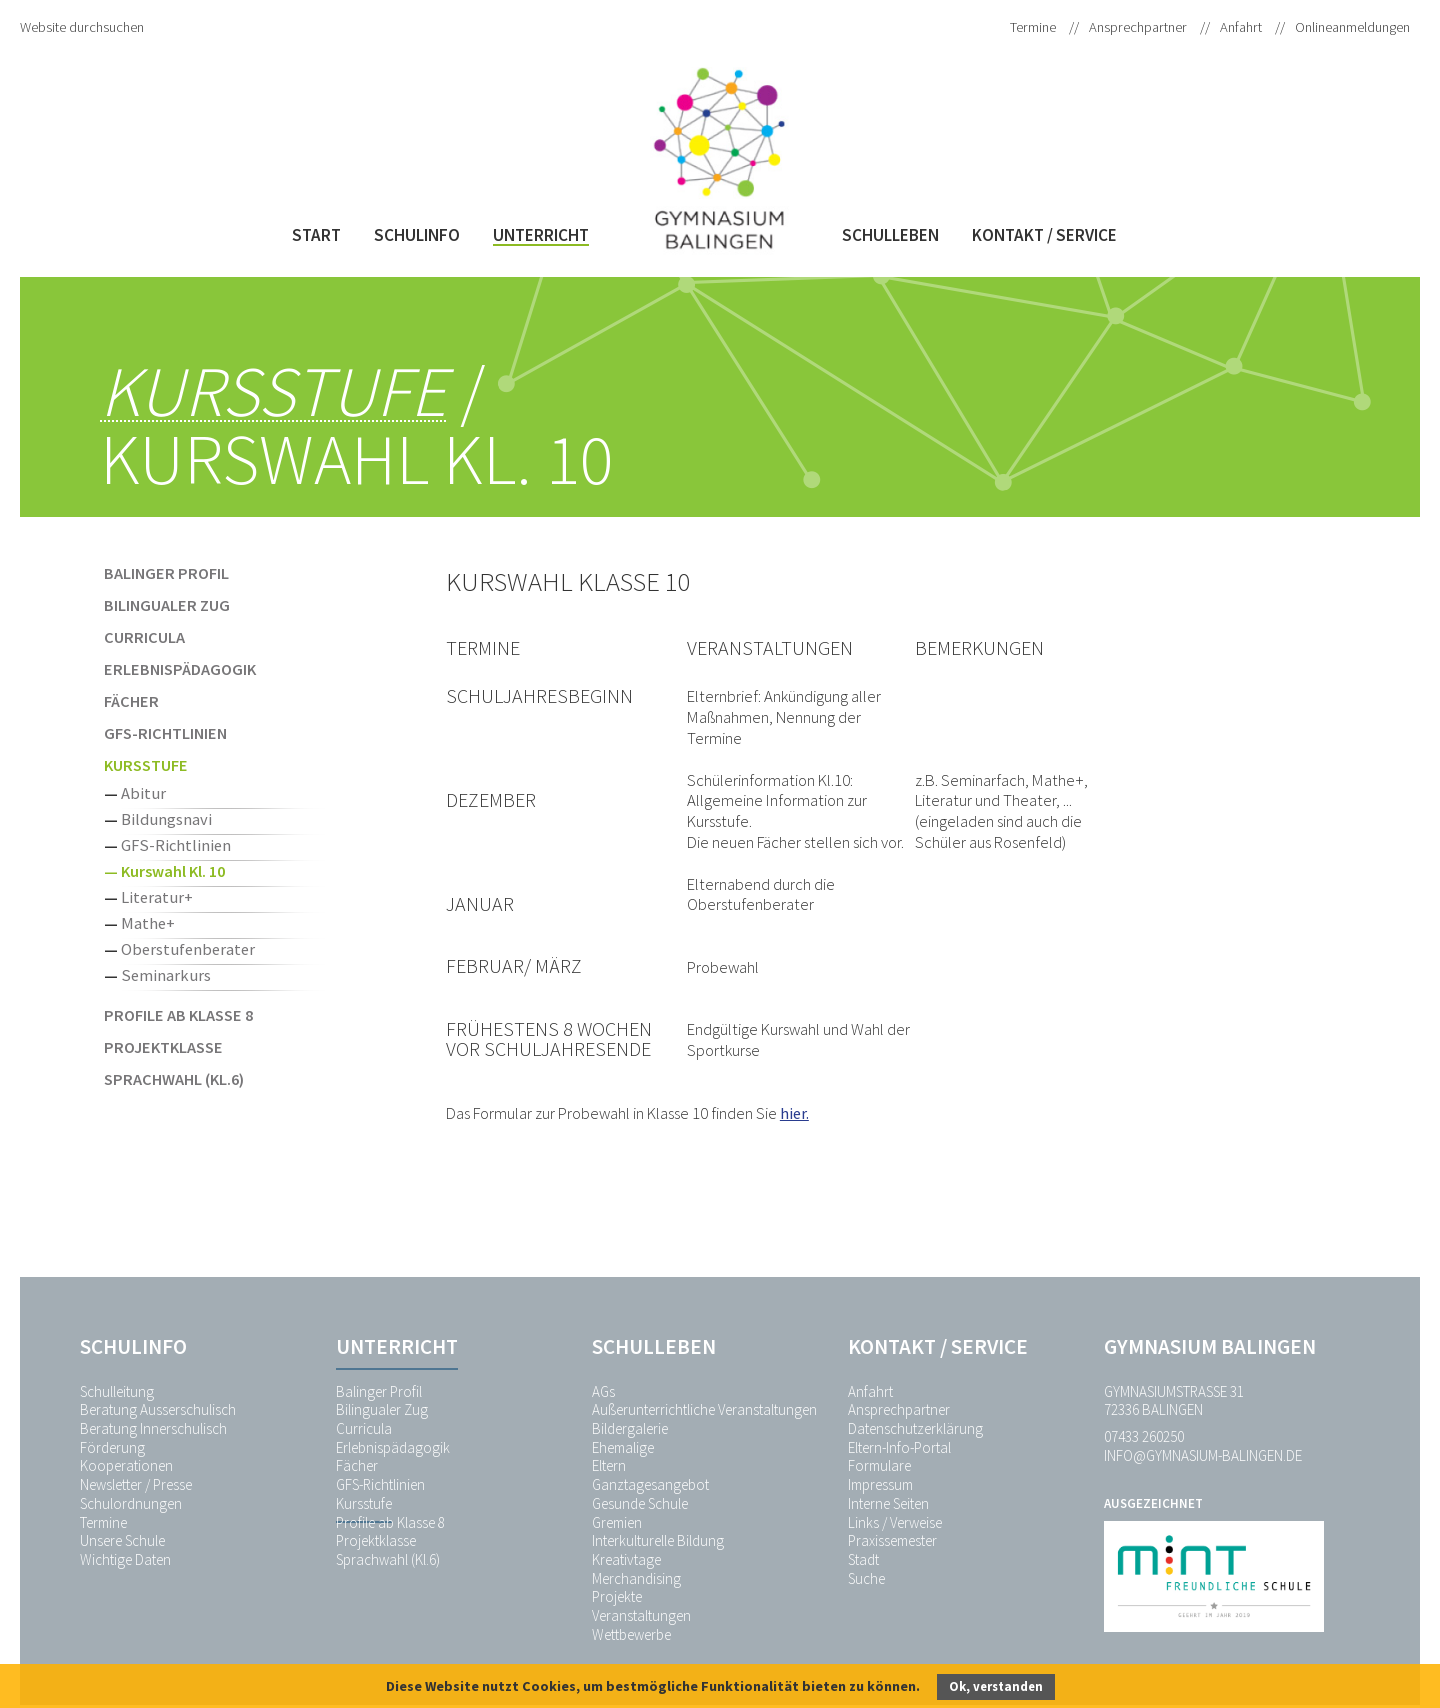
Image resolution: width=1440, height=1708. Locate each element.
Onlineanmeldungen (1352, 27)
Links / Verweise (895, 1522)
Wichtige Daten (125, 1559)
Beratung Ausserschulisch (158, 1409)
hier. (794, 1113)
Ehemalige (623, 1447)
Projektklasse (163, 1047)
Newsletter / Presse (136, 1484)
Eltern (609, 1465)
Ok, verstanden (996, 1686)
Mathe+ (148, 923)
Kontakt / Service (1044, 235)
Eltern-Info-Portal (899, 1447)
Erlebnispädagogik (180, 669)
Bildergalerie (630, 1428)
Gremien (617, 1522)
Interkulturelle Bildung (658, 1540)
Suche (866, 1578)
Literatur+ (157, 897)
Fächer (131, 701)
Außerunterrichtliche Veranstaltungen (704, 1409)
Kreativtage (626, 1559)
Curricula (144, 637)
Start (316, 235)
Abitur (143, 793)
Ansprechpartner (1138, 27)
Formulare (879, 1465)
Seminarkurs (166, 975)
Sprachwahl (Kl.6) (174, 1079)
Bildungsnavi (166, 819)
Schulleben (890, 235)
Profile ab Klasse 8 (178, 1015)
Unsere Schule (122, 1540)
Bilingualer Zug (167, 605)
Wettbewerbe (631, 1634)
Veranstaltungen (641, 1615)
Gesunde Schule (640, 1503)
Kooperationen (126, 1465)
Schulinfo (417, 235)
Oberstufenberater (188, 949)
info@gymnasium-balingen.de (1203, 1455)
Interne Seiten (888, 1503)
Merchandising (636, 1578)
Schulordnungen (131, 1503)
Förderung (112, 1447)
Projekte (617, 1596)
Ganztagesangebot (650, 1484)
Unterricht (541, 235)
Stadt (863, 1559)
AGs (603, 1391)
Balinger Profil (166, 573)
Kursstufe (273, 391)
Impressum (880, 1484)
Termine (1033, 27)
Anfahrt (1241, 27)
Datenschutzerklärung (915, 1428)
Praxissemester (892, 1540)
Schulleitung (117, 1391)
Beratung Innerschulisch (153, 1428)
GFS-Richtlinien (165, 733)
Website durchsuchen (82, 27)
